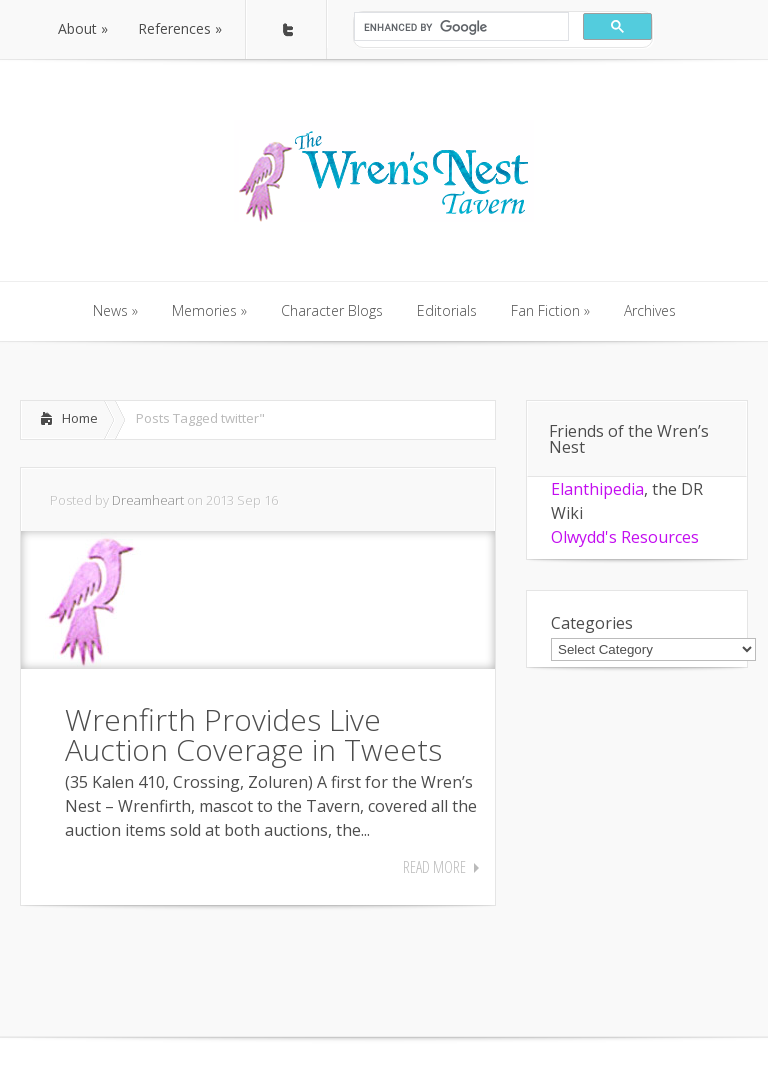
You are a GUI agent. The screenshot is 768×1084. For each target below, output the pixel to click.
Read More (434, 867)
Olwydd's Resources (625, 537)
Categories (592, 623)
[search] (459, 27)
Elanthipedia (597, 489)
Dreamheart (148, 500)
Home (80, 418)
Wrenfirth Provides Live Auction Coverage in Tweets (253, 734)
